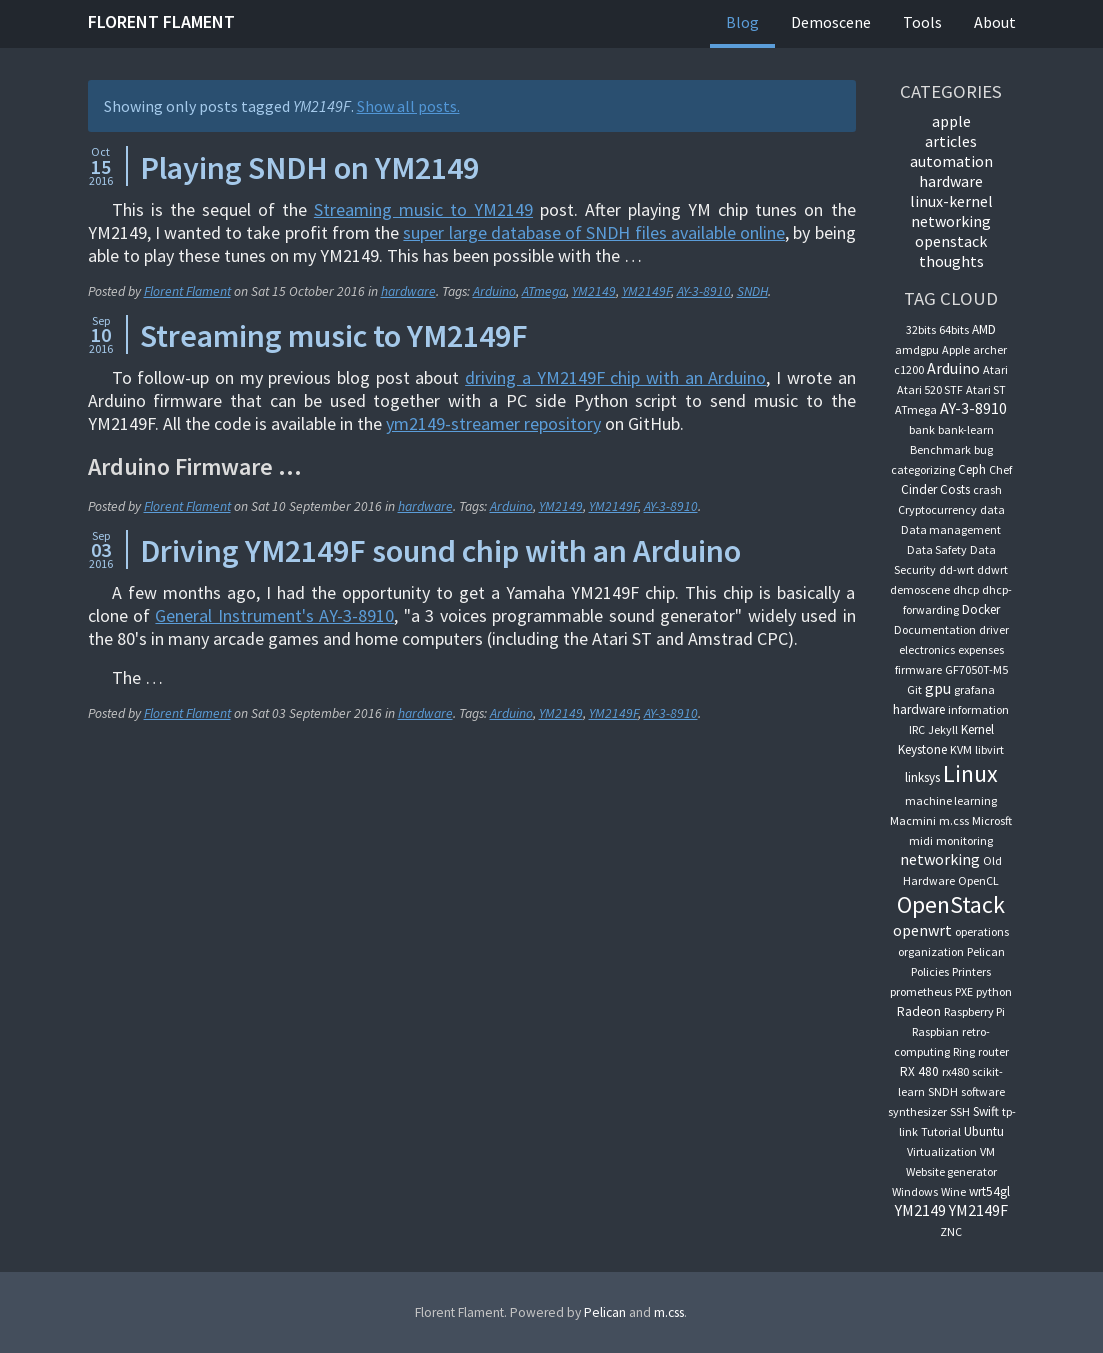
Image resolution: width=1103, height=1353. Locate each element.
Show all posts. (408, 106)
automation (951, 161)
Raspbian (935, 1031)
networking (951, 221)
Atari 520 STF (930, 389)
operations (982, 931)
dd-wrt (956, 569)
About (995, 22)
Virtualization (942, 1151)
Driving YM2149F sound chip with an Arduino (440, 551)
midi (921, 840)
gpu (938, 688)
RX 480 (919, 1071)
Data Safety (937, 549)
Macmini (913, 820)
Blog (742, 22)
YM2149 (594, 291)
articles (951, 141)
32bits (921, 329)
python (994, 991)
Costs (955, 489)
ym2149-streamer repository (493, 423)
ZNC (951, 1231)
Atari (995, 369)
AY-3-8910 (704, 291)
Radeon (919, 1011)
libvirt (989, 749)
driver (994, 629)
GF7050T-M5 (976, 669)
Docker (981, 609)
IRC (917, 729)
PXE (964, 991)
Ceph (972, 469)
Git (914, 689)
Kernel (977, 729)
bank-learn (966, 429)
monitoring (964, 840)
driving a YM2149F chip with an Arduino (615, 377)
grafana (974, 689)
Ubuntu (984, 1131)
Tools (922, 22)
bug (983, 449)
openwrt (922, 930)
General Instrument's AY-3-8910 (274, 615)
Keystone (922, 749)
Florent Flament (161, 21)
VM (987, 1151)
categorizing (923, 469)
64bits (954, 329)
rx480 (955, 1071)
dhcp (966, 589)
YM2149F (646, 291)
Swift (986, 1111)
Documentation (935, 629)
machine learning (951, 800)
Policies (930, 971)
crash (987, 489)
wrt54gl (989, 1191)
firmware (918, 669)
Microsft (992, 820)
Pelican (986, 951)
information (978, 709)
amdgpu (917, 349)
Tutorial (941, 1131)
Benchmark (940, 449)
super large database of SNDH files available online (594, 232)
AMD (984, 329)
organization (931, 951)
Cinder (919, 489)
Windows (915, 1191)
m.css (954, 820)
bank (922, 429)
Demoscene (831, 22)
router (993, 1051)
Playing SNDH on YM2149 (309, 168)
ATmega (544, 291)
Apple (956, 349)
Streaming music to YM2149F (334, 336)
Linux (970, 773)
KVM (961, 749)
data (992, 509)
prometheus (921, 991)
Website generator (951, 1171)
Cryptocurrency (937, 509)
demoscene (920, 589)
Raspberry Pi (974, 1011)
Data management (951, 529)
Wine (953, 1191)
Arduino (494, 291)
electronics (927, 649)
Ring (964, 1051)
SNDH (752, 291)
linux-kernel (951, 201)
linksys (922, 777)
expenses (981, 649)
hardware (408, 291)
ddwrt (992, 569)
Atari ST (986, 389)
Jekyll (943, 729)
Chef (1000, 469)
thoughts (951, 261)
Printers (971, 971)
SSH (960, 1111)
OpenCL (978, 880)
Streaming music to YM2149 (423, 209)
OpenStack (951, 241)
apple (951, 121)
